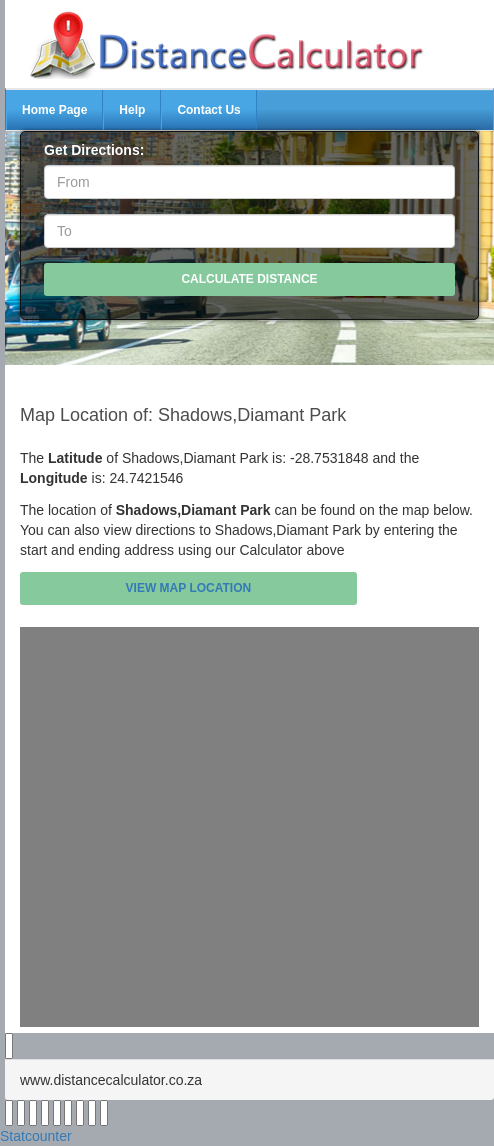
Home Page (54, 110)
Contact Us (208, 110)
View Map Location (189, 588)
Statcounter (36, 1136)
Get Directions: (94, 150)
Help (132, 110)
